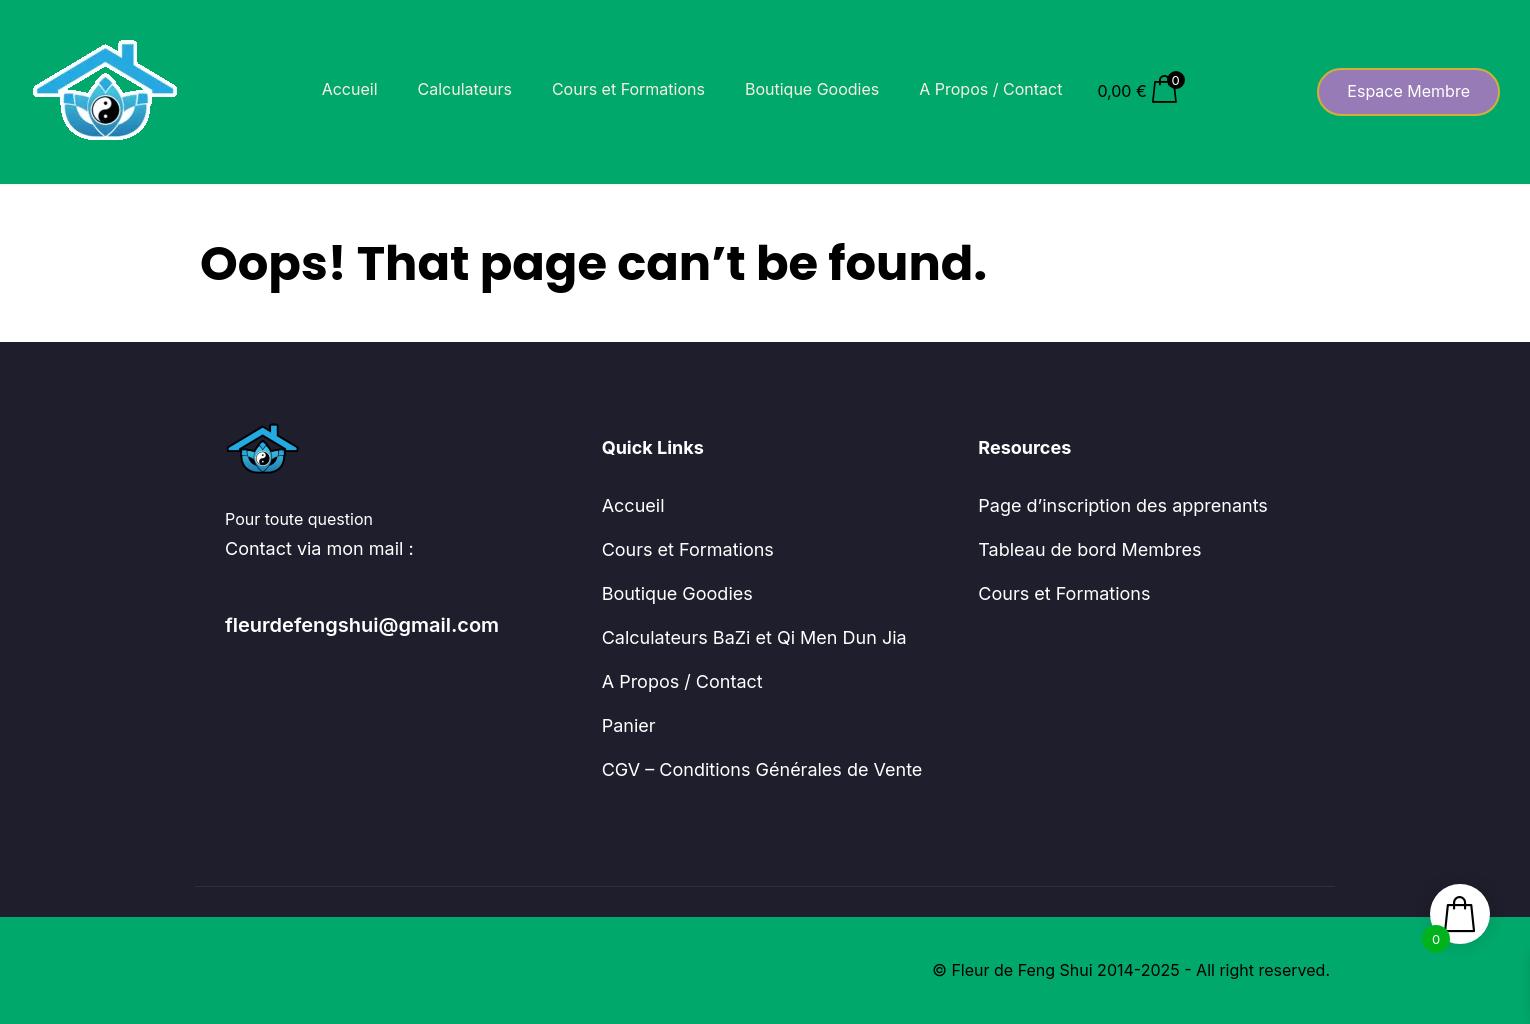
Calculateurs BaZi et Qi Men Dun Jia (754, 637)
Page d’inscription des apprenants (1123, 505)
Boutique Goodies (812, 89)
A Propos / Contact (990, 89)
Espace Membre (1408, 91)
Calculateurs (465, 89)
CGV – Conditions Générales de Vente (762, 769)
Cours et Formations (628, 89)
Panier (629, 725)
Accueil (350, 89)
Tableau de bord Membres (1089, 549)
